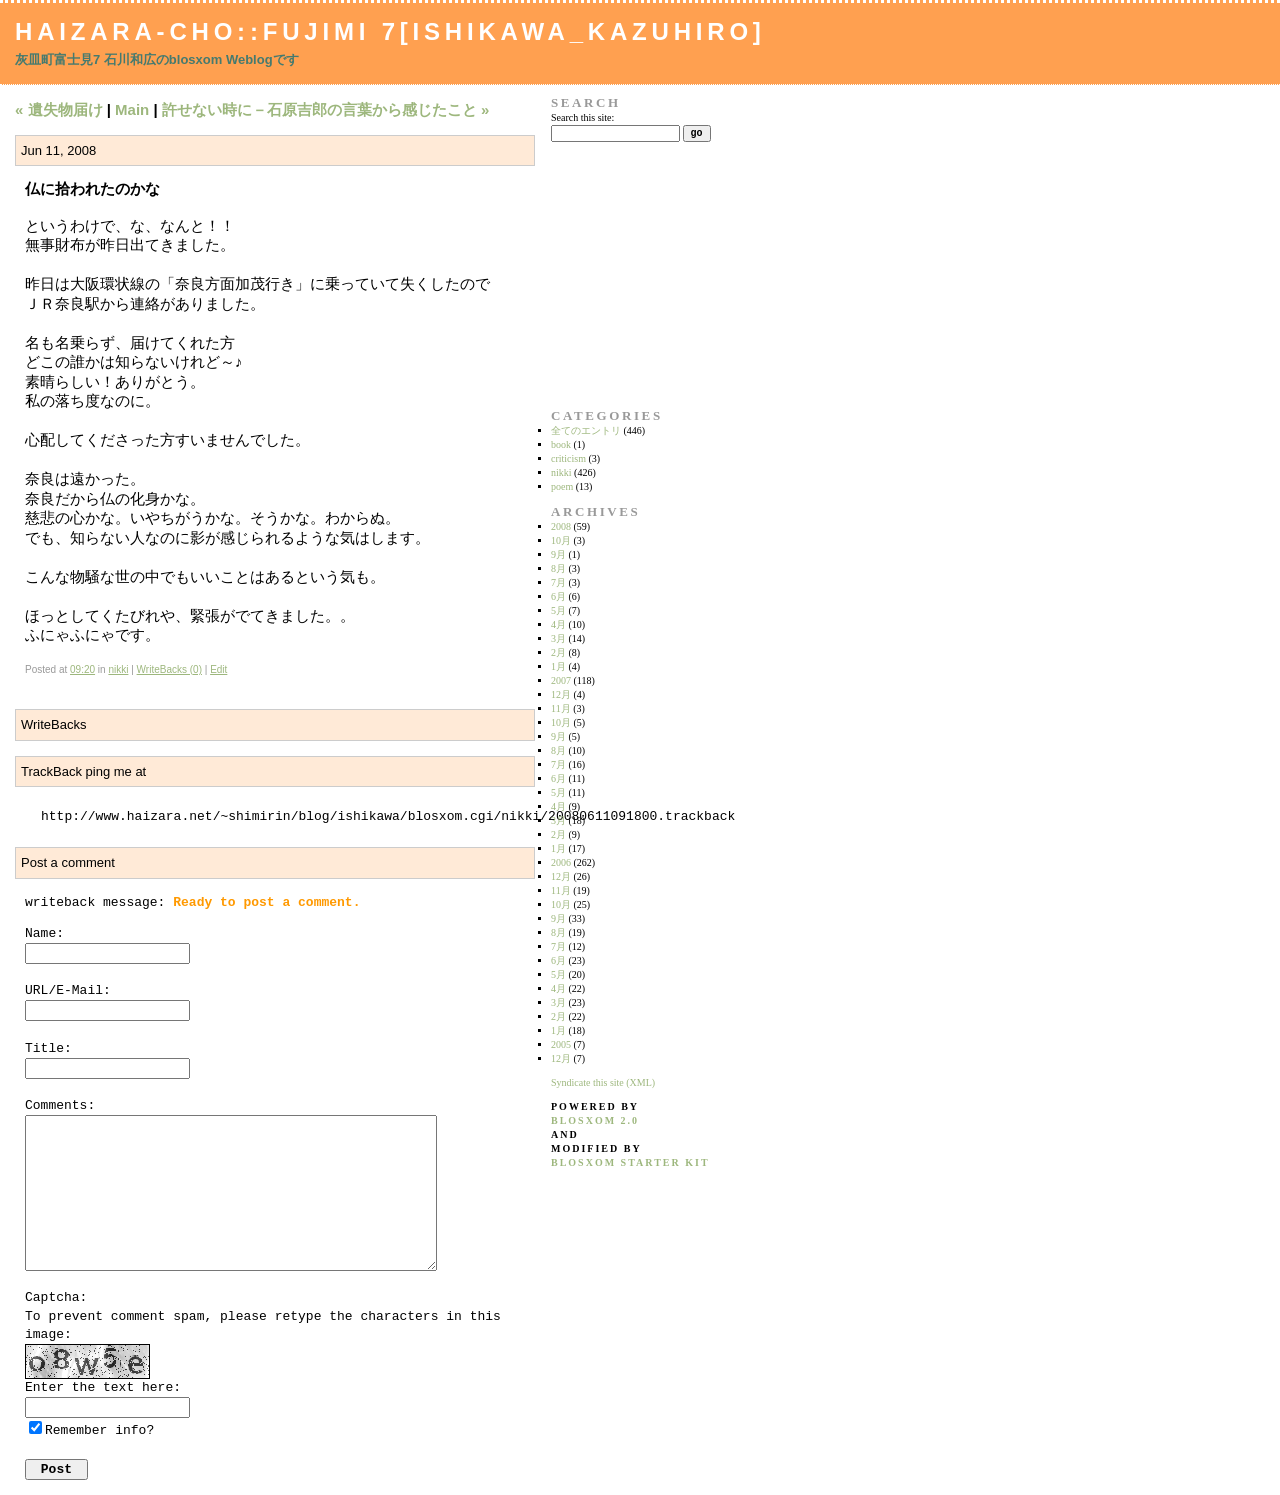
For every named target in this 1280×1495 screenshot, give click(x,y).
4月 (558, 624)
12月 (561, 694)
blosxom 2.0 (595, 1120)
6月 (558, 596)
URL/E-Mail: (68, 990)
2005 (561, 1044)
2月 (558, 652)
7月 (558, 582)
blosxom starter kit (630, 1162)
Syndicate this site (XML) (603, 1082)
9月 (558, 554)
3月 (558, 638)
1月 (558, 666)
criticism (568, 458)
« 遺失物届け (59, 109)
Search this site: (582, 117)
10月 (561, 540)
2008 (561, 526)
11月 (561, 708)
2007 (561, 680)
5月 (558, 610)
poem (562, 486)
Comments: (60, 1105)
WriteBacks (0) (169, 669)
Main (132, 109)
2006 (561, 862)
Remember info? (99, 1430)
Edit (218, 669)
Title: (48, 1048)
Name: (44, 933)
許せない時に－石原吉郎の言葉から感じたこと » (326, 109)
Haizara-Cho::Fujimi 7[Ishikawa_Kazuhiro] (390, 31)
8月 (558, 568)
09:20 (82, 669)
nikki (118, 669)
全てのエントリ (586, 430)
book (561, 444)
